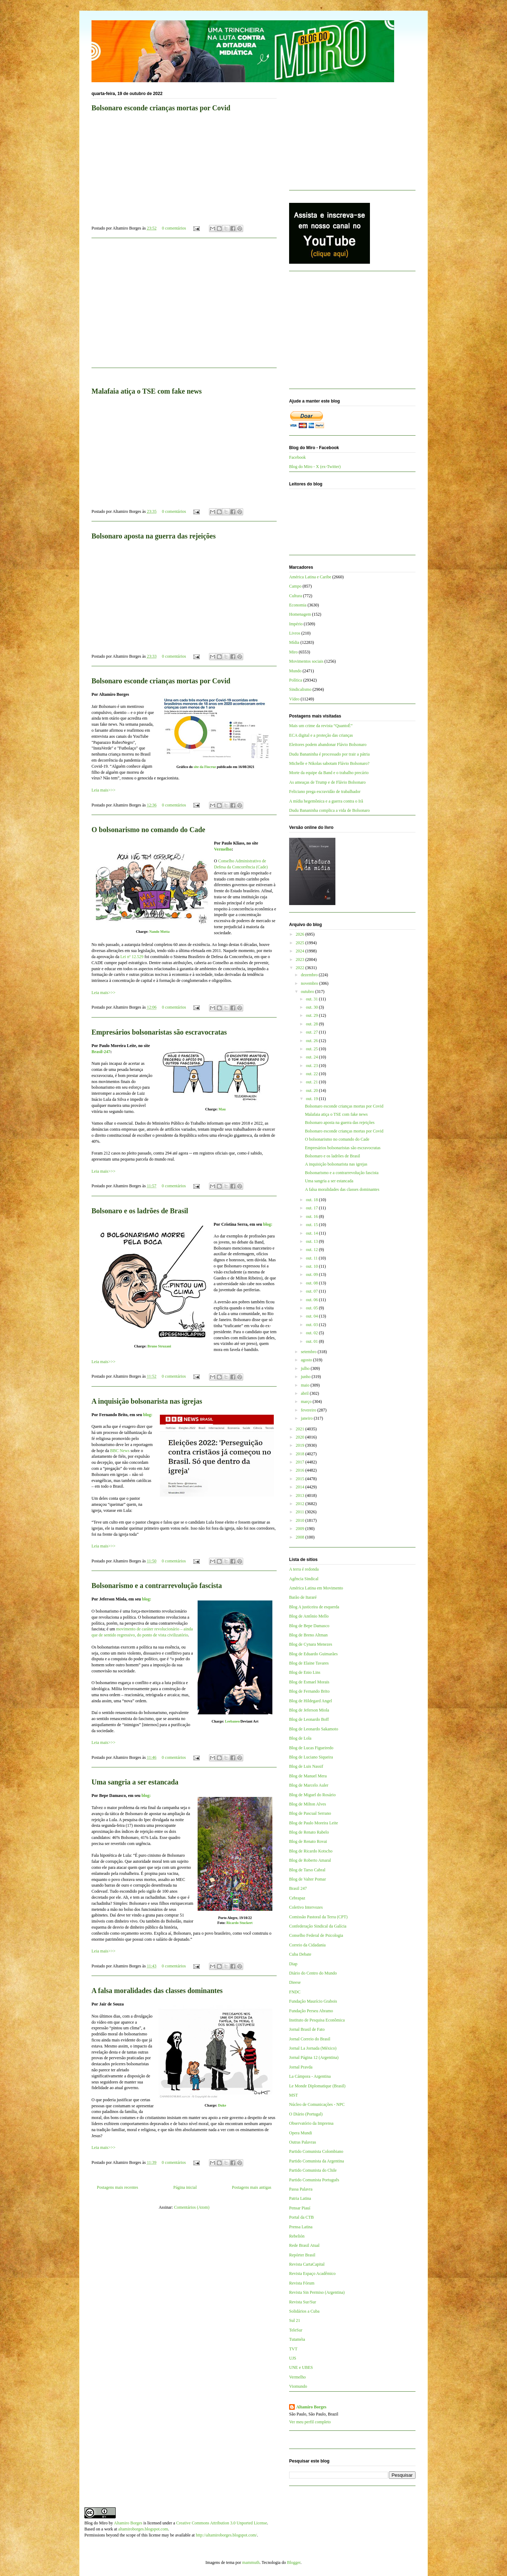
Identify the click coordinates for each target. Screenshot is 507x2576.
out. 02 (312, 1332)
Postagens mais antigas (251, 2187)
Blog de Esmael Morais (309, 1681)
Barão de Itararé (303, 1597)
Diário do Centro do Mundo (313, 1973)
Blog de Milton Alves (307, 1804)
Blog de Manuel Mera (308, 1775)
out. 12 (312, 1249)
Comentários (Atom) (192, 2207)
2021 (300, 1428)
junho (306, 1376)
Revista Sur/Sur (302, 2301)
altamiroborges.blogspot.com (143, 2529)
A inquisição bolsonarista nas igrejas (147, 1401)
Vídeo (294, 698)
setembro (309, 1351)
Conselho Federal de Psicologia (316, 1935)
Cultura (295, 595)
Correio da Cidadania (307, 1944)
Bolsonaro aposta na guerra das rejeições (154, 536)
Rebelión (296, 2236)
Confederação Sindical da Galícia (317, 1926)
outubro (308, 991)
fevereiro (309, 1410)
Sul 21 (294, 2320)
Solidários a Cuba (304, 2311)
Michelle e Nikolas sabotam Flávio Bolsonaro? (329, 763)
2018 (300, 1453)
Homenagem (300, 614)
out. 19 (312, 1098)
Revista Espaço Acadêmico (312, 2273)
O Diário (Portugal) (306, 2114)
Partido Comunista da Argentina (316, 2161)
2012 (300, 1503)
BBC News (119, 1450)
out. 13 (312, 1241)
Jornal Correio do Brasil (309, 2038)
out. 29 (312, 1015)
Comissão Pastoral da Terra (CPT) (318, 1916)
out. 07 (312, 1291)
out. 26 (312, 1040)
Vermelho (223, 849)
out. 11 (312, 1258)
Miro (293, 652)
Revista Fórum (301, 2283)
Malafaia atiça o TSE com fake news (147, 391)
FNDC (294, 1991)
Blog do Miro (96, 2522)
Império (296, 623)
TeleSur (295, 2330)
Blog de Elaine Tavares (309, 1663)
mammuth (251, 2562)
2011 (300, 1511)
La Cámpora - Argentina (310, 2076)
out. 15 (312, 1224)
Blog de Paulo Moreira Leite (313, 1822)
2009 (300, 1528)
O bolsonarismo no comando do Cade (148, 830)
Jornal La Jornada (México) (312, 2048)
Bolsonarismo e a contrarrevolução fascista (157, 1585)
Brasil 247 (298, 1888)
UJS (292, 2358)
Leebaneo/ (233, 1721)
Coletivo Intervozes (306, 1907)
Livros (294, 633)
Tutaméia (297, 2339)
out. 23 (312, 1065)
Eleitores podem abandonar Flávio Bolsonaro (327, 744)
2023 (300, 959)
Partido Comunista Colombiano (316, 2151)
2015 (300, 1478)
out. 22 (312, 1073)
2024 (300, 950)
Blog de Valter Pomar (307, 1879)
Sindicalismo (300, 689)
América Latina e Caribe (310, 576)
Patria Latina (300, 2198)
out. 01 (312, 1341)
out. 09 (312, 1274)
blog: (267, 1224)
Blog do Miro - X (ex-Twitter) (315, 466)
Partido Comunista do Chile (313, 2170)
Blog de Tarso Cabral (307, 1869)
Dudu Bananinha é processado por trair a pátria (329, 754)
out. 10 (312, 1266)
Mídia (294, 642)
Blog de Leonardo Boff (309, 1719)
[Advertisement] (184, 307)
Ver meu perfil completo (310, 2421)
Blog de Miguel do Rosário (312, 1794)
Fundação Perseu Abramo (311, 2010)
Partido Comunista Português (314, 2179)
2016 (300, 1470)
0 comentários (174, 228)
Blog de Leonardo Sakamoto (313, 1728)
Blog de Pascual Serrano (310, 1813)
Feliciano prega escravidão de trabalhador (325, 791)
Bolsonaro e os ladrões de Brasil (140, 1211)
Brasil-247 (101, 1051)
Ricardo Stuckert (239, 1923)
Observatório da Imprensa (311, 2123)
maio (305, 1385)
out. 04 (312, 1316)
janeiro (307, 1418)
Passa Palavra (301, 2189)
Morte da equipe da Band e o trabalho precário (329, 772)
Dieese (295, 1982)
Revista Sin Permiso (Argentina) (317, 2292)
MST (293, 2095)
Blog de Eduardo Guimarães (313, 1653)
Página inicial (185, 2187)
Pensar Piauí (299, 2208)
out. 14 (312, 1233)
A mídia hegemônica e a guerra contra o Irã (326, 801)
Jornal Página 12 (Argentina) (314, 2057)
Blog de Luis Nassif (306, 1766)
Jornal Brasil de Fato (307, 2029)
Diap (293, 1963)
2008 (300, 1537)
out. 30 (312, 1007)
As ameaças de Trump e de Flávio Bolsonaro (327, 782)
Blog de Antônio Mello (309, 1616)
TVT (293, 2348)
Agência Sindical (303, 1578)
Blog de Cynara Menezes (310, 1644)
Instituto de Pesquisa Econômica (317, 2020)
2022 (300, 967)
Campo (295, 586)
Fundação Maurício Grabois (313, 2001)
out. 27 (312, 1032)
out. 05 (312, 1307)
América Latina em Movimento (316, 1588)
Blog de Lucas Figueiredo (311, 1747)
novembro (310, 983)
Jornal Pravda (301, 2067)
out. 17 (312, 1207)
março (307, 1401)
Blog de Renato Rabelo (309, 1832)
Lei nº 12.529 (131, 956)
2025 (300, 942)
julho (306, 1368)
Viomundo (298, 2386)
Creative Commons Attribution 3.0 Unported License (221, 2522)
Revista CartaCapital (307, 2264)
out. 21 (312, 1081)
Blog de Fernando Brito (309, 1691)
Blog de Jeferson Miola (309, 1710)
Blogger (293, 2562)
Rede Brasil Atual (304, 2245)
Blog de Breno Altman (308, 1635)
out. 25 (312, 1048)
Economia (298, 605)
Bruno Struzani (159, 1346)
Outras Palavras (302, 2142)
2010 (300, 1520)
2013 (300, 1495)
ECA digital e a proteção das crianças (321, 735)
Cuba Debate (300, 1954)
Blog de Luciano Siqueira (311, 1757)
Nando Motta (159, 932)
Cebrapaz (297, 1898)
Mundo (295, 670)
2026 (300, 934)
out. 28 (312, 1023)
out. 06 (312, 1299)
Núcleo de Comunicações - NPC (317, 2104)
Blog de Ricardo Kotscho (311, 1851)
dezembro (310, 974)
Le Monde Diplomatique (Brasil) (317, 2085)
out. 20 (312, 1090)
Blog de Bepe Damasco (309, 1625)
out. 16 (312, 1216)
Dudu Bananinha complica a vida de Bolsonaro (329, 810)
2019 (300, 1445)
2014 (300, 1486)
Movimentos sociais (306, 661)
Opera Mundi (300, 2132)
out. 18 (312, 1199)
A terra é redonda (304, 1569)
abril (305, 1393)
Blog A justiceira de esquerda (314, 1606)
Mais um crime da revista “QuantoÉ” (320, 725)
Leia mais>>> (103, 790)
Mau (222, 1109)
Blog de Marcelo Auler (308, 1785)
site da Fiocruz (205, 767)
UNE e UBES (301, 2367)
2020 (300, 1437)
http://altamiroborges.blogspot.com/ (226, 2535)
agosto (307, 1359)
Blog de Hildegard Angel (310, 1700)
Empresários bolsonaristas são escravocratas (159, 1032)
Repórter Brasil (302, 2254)
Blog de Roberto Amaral (310, 1860)
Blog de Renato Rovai (308, 1841)
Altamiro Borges (311, 2406)
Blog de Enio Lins (304, 1672)
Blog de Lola (300, 1738)
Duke (222, 2105)
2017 (300, 1462)
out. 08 (312, 1283)
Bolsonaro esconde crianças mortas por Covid (161, 108)
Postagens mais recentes (117, 2187)
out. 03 (312, 1324)
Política (295, 680)
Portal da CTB (301, 2217)
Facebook (297, 457)
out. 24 (312, 1057)
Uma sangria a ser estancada (135, 1782)
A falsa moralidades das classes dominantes (157, 1990)
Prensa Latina (301, 2226)
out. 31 (312, 999)
